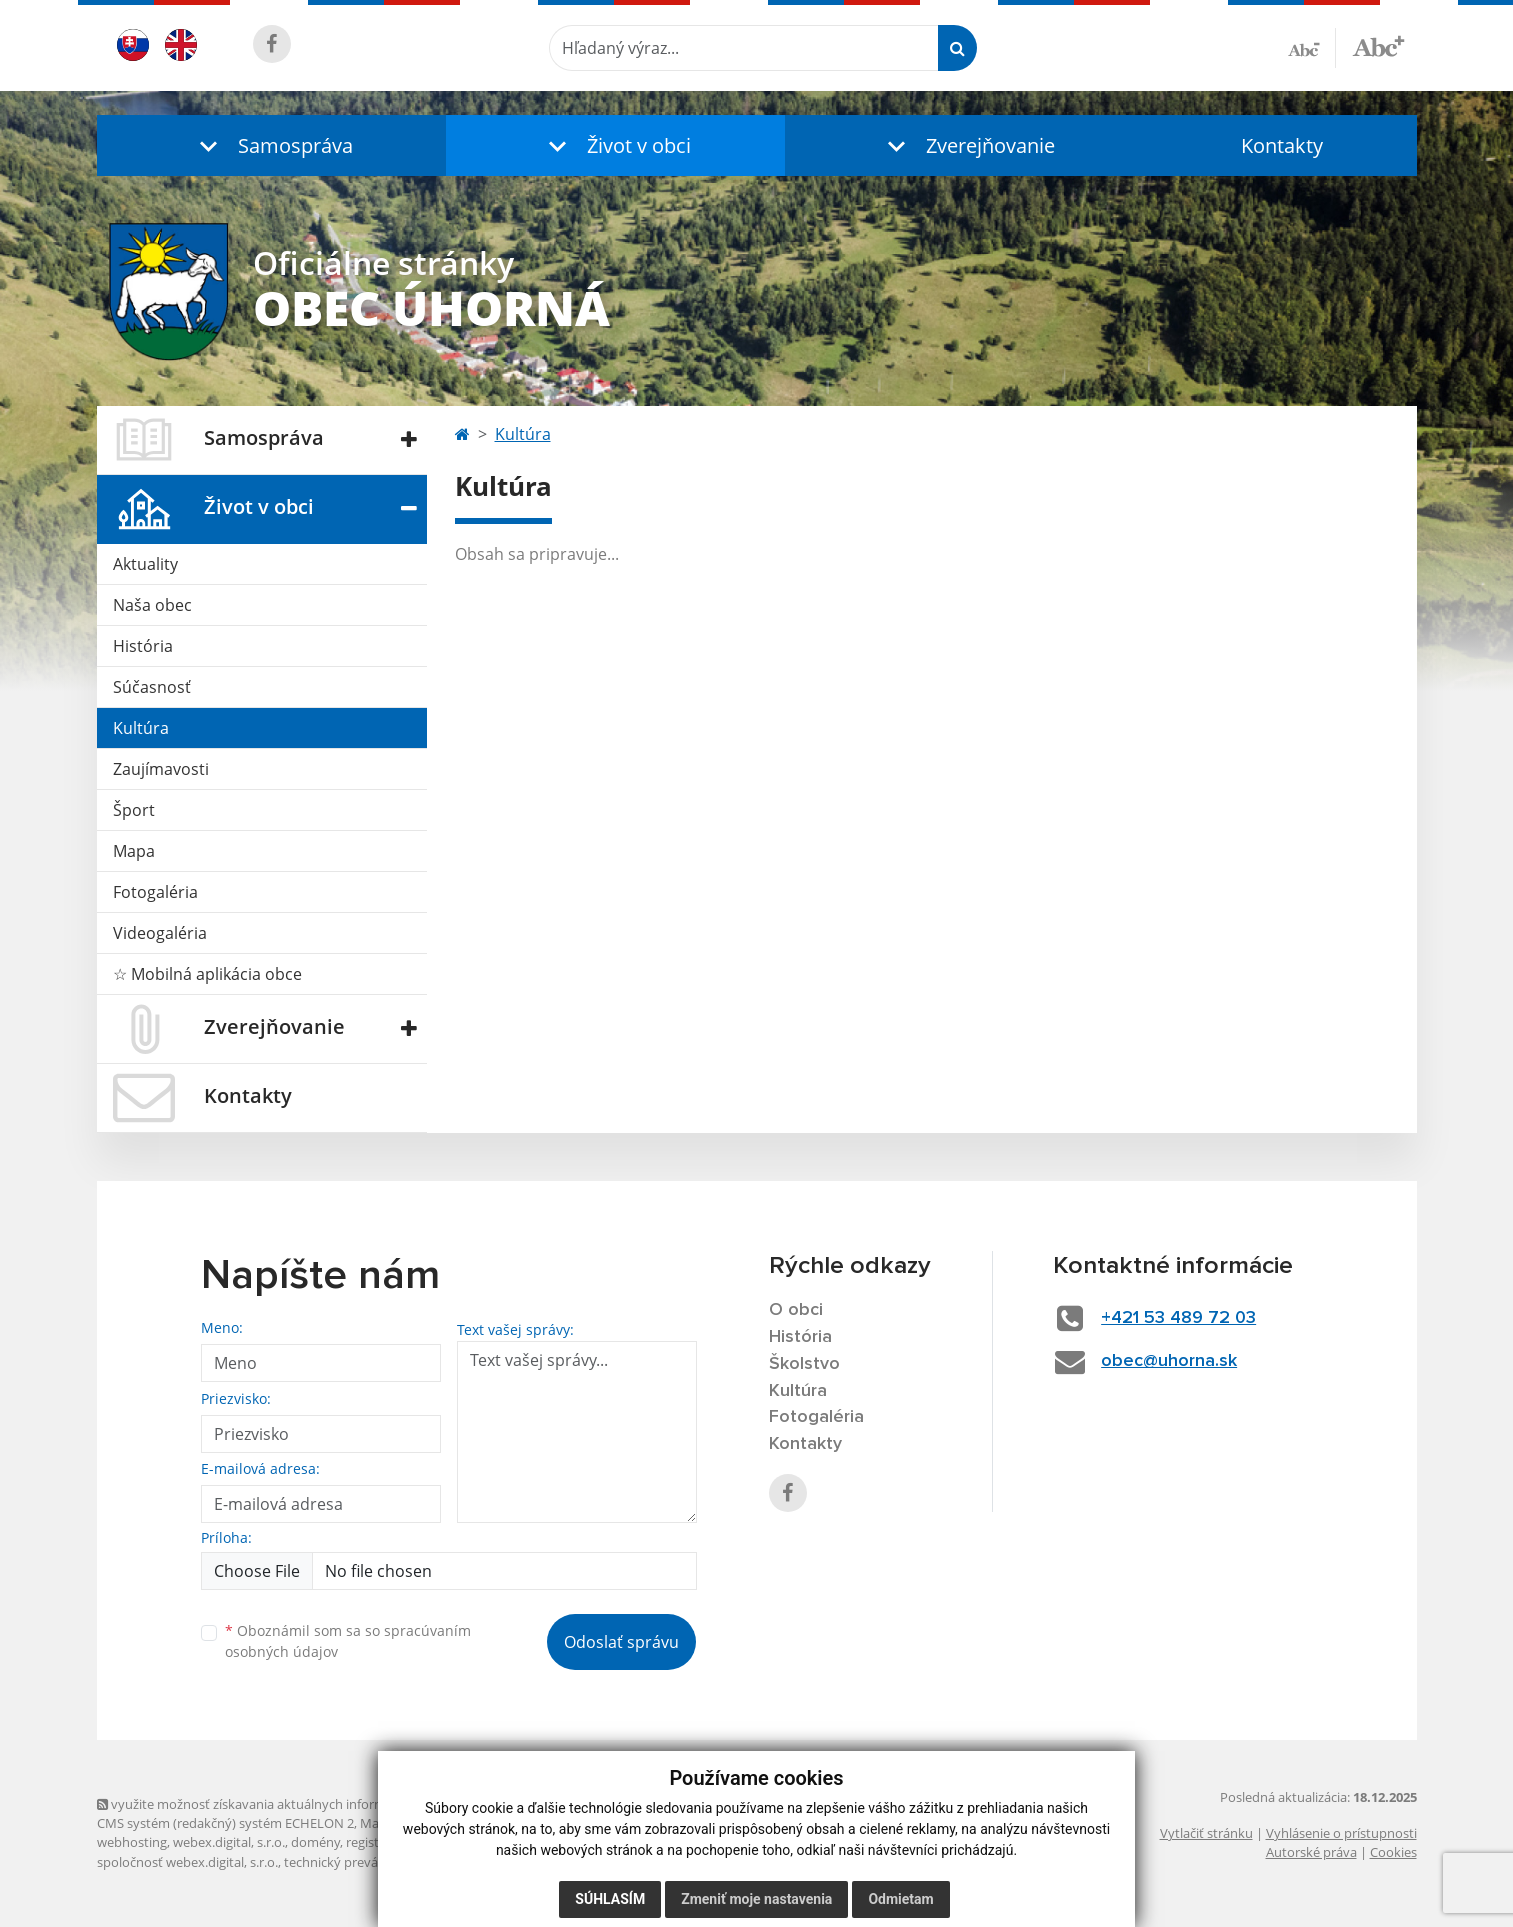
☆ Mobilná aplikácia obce (207, 974)
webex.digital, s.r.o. (229, 1842)
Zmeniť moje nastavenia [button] (756, 1899)
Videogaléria (160, 933)
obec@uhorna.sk (1169, 1361)
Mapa (134, 851)
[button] (272, 145)
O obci (796, 1310)
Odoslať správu (621, 1642)
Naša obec (152, 605)
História (143, 646)
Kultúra (141, 728)
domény (315, 1842)
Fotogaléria (155, 892)
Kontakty (1282, 145)
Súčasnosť (152, 687)
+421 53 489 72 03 (1178, 1318)
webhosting (132, 1842)
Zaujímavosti (161, 769)
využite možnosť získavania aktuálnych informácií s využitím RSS (295, 1804)
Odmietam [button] (900, 1899)
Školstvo (804, 1364)
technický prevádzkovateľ (360, 1862)
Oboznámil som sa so (348, 1641)
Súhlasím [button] (610, 1899)
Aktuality (145, 564)
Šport (134, 810)
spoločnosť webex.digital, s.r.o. (187, 1862)
